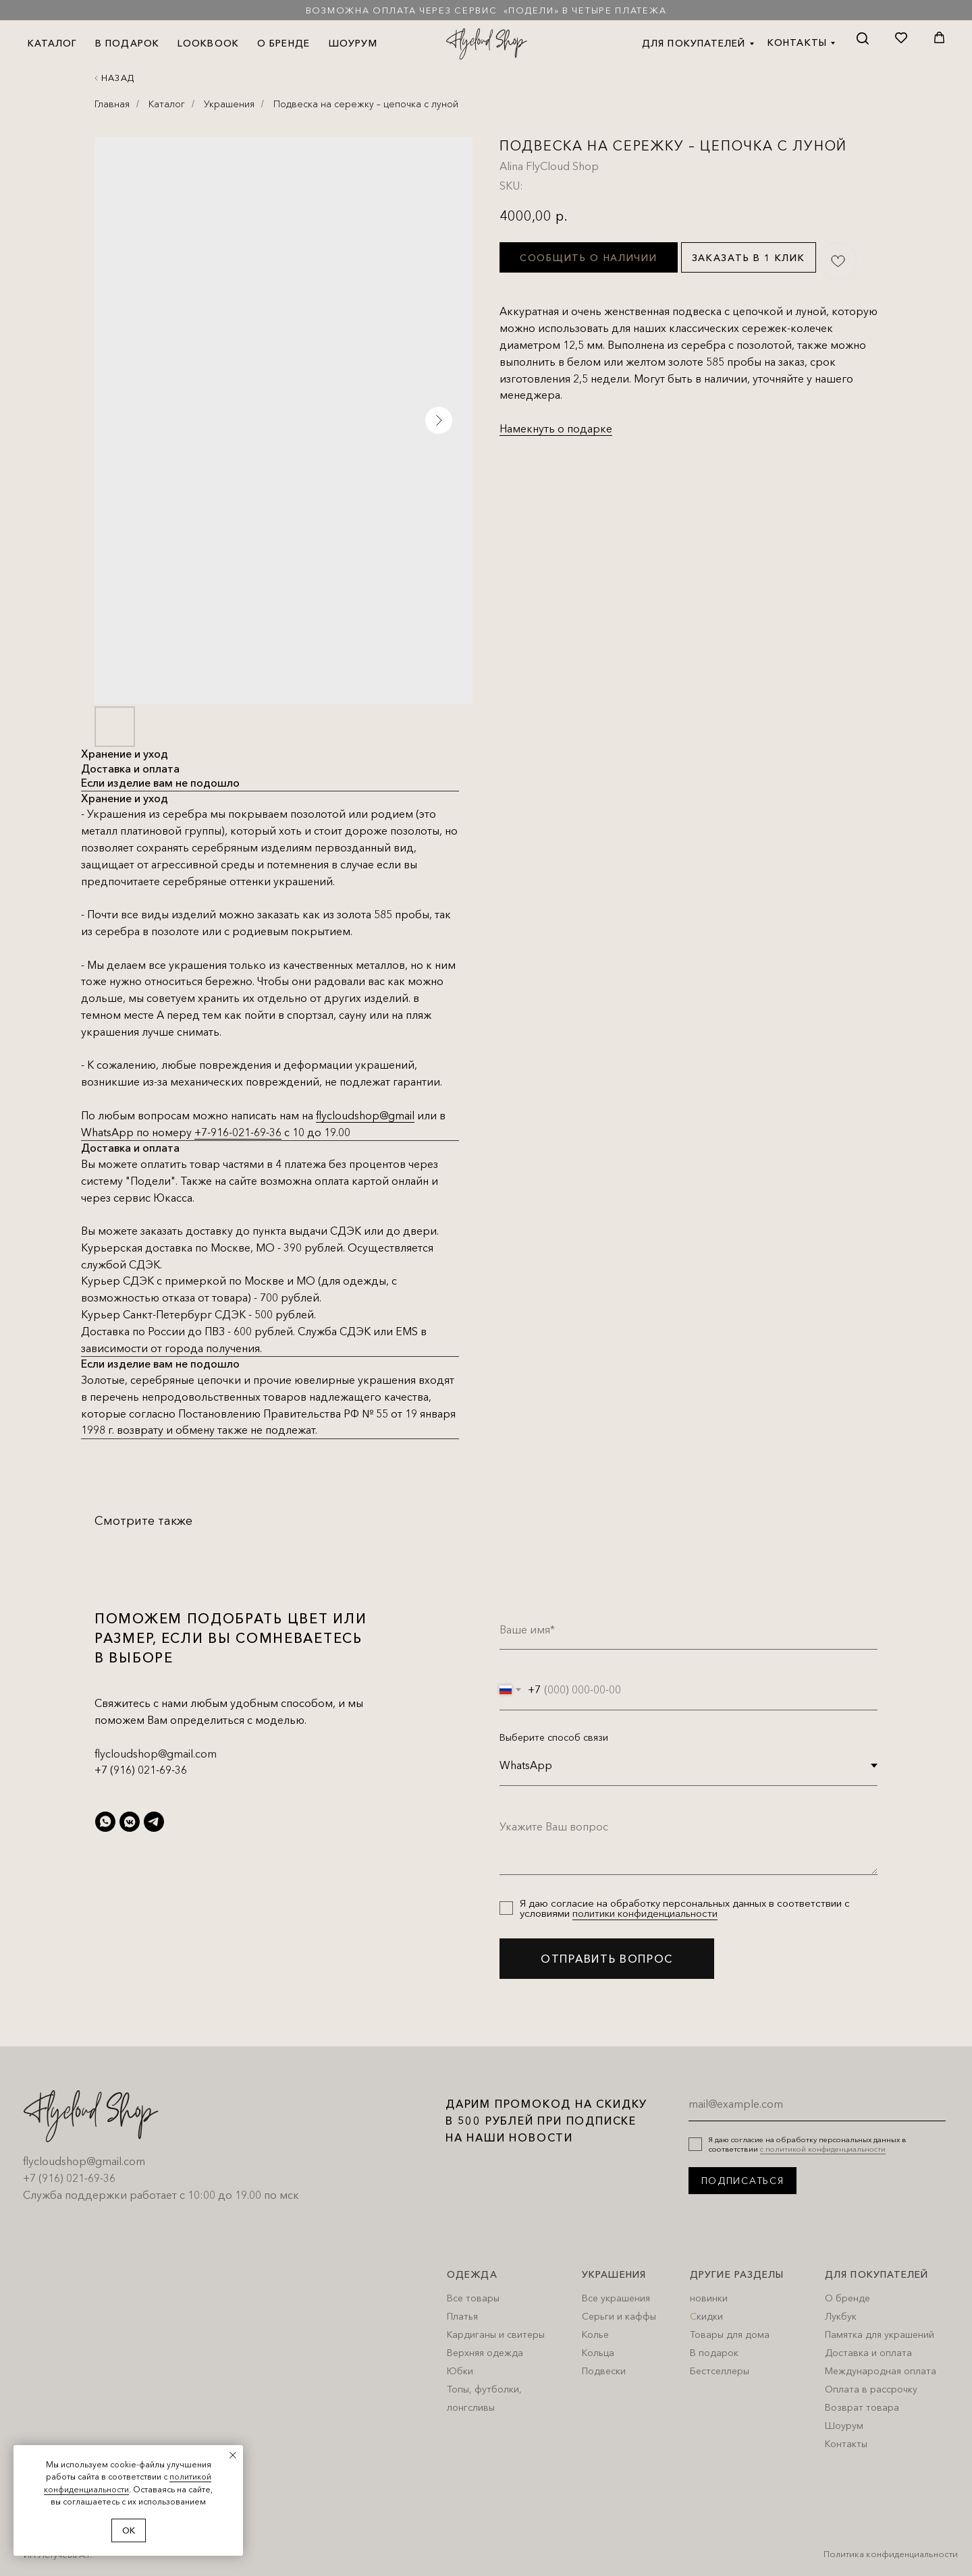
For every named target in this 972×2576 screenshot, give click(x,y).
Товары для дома (730, 2334)
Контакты (846, 2444)
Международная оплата (880, 2371)
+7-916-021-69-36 (237, 1132)
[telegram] (154, 1822)
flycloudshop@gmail (365, 1115)
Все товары (473, 2298)
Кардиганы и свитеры (496, 2334)
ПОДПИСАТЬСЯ (742, 2181)
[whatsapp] (105, 1822)
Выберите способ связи (554, 1737)
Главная (112, 104)
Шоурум (844, 2425)
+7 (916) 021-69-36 (140, 1769)
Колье (595, 2334)
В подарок (714, 2353)
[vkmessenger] (129, 1822)
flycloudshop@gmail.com (155, 1753)
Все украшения (616, 2298)
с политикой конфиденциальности (823, 2149)
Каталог (166, 104)
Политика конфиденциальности (891, 2553)
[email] (817, 2104)
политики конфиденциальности (645, 1913)
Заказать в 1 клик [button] (748, 258)
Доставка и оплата (868, 2353)
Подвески (604, 2371)
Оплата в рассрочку (871, 2389)
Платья (462, 2316)
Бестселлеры (719, 2371)
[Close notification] (233, 2455)
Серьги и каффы (619, 2316)
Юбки (460, 2371)
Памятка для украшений (879, 2334)
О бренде (847, 2298)
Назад (117, 77)
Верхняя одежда (485, 2353)
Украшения (229, 104)
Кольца (598, 2353)
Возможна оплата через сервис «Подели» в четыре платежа (486, 10)
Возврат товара (862, 2407)
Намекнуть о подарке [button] (556, 428)
